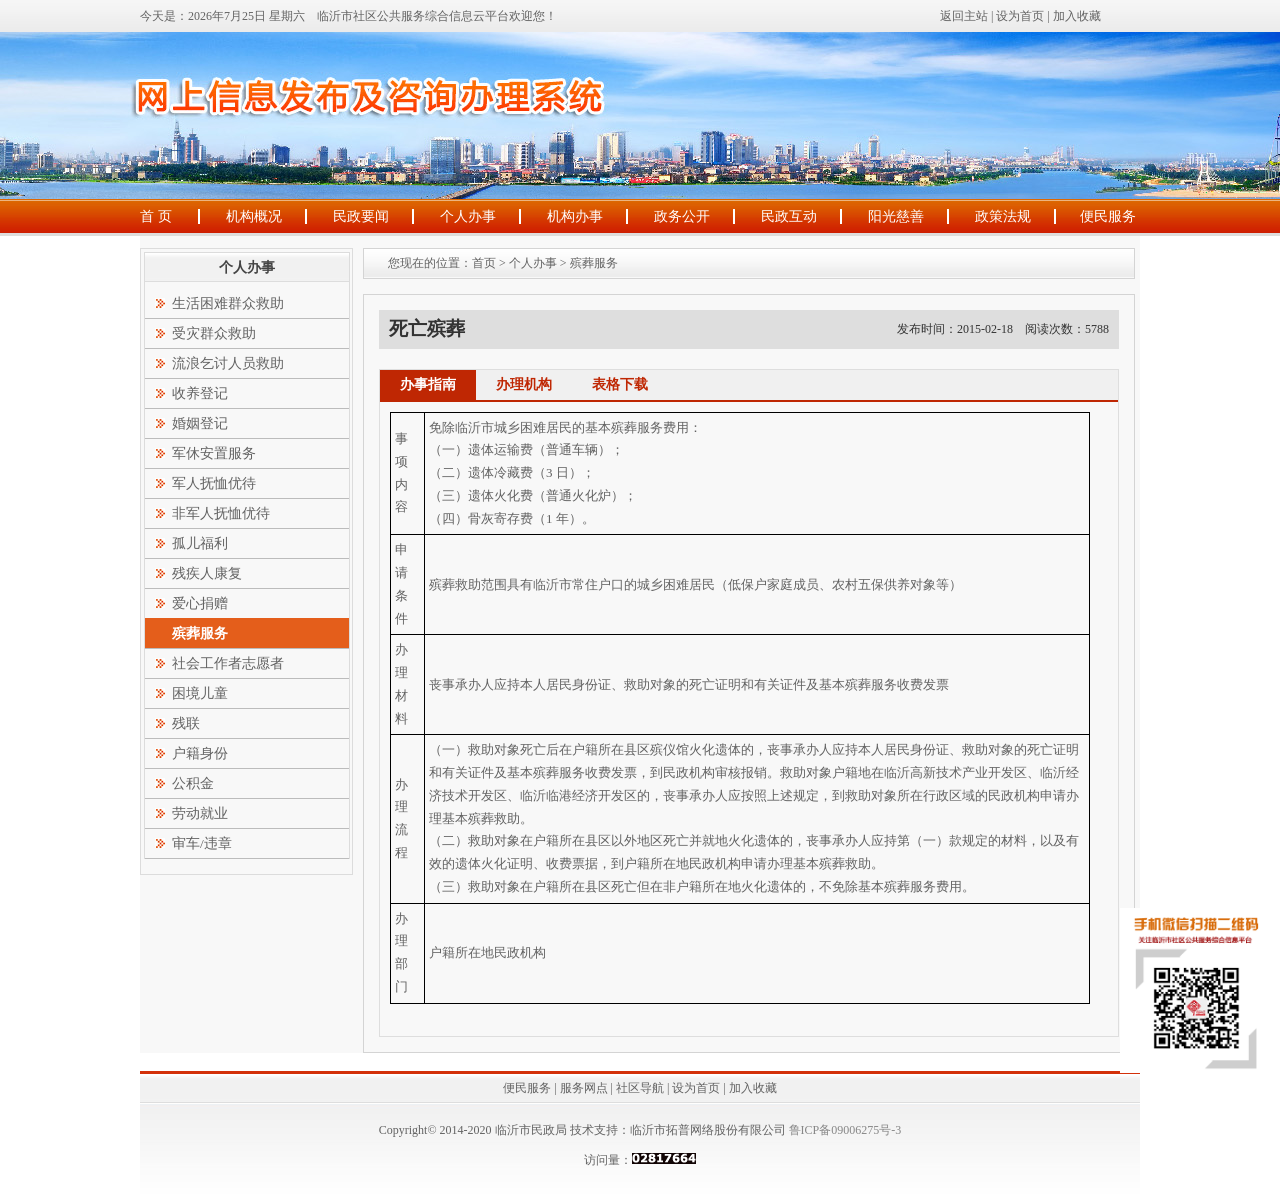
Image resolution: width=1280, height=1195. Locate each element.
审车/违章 (202, 843)
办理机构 (524, 384)
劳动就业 (200, 813)
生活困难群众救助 (228, 303)
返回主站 (964, 16)
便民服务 (1108, 216)
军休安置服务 (214, 453)
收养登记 (200, 393)
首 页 (156, 216)
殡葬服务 (594, 263)
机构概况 (254, 216)
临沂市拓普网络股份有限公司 (708, 1130)
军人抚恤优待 (214, 483)
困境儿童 (200, 693)
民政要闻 (361, 216)
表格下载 (620, 384)
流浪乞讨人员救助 (228, 363)
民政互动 (789, 216)
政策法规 (1003, 216)
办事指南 (428, 384)
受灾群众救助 (214, 333)
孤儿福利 (200, 543)
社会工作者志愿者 (228, 663)
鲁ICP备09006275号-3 (844, 1130)
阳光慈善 (896, 216)
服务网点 (584, 1088)
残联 (186, 723)
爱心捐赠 (200, 603)
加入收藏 (1077, 16)
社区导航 (640, 1088)
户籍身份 (200, 753)
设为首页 (1020, 16)
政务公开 (682, 216)
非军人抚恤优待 (221, 513)
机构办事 (575, 216)
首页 (484, 263)
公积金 (193, 783)
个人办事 (468, 216)
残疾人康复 (207, 573)
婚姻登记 (200, 423)
